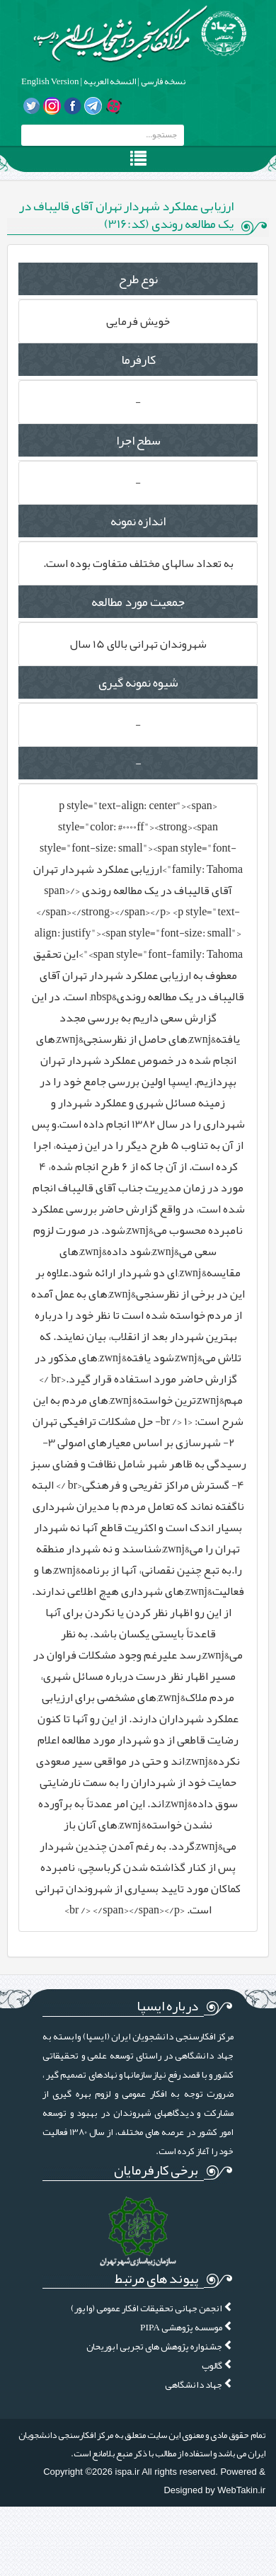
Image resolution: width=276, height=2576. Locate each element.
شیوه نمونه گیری (138, 682)
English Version (50, 81)
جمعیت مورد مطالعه (138, 601)
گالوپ (218, 2365)
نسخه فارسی (162, 81)
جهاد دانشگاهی (199, 2384)
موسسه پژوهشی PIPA (187, 2327)
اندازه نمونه (138, 521)
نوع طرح (138, 279)
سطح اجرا (138, 440)
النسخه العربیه (109, 81)
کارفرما (138, 359)
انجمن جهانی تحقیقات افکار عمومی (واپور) (152, 2308)
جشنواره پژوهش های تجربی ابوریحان (160, 2346)
